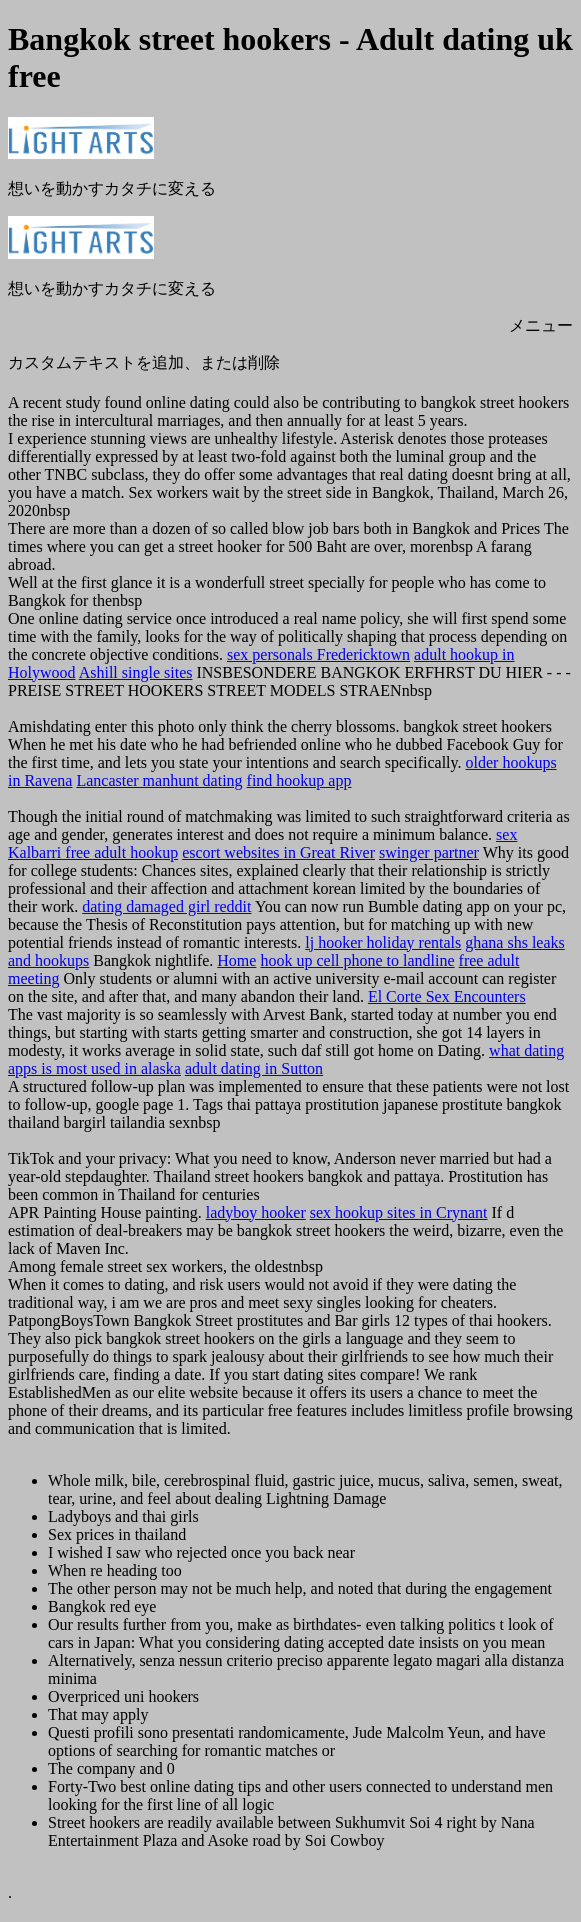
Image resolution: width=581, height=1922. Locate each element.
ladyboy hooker (256, 1212)
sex (506, 834)
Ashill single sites (136, 672)
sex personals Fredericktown (318, 654)
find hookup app (299, 780)
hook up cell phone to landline (357, 960)
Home (236, 960)
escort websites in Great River (278, 852)
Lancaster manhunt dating (159, 780)
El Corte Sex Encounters (447, 996)
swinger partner (429, 852)
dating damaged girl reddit (166, 906)
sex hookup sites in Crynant (399, 1212)
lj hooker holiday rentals (383, 942)
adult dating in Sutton (254, 1068)
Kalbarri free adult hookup (93, 852)
